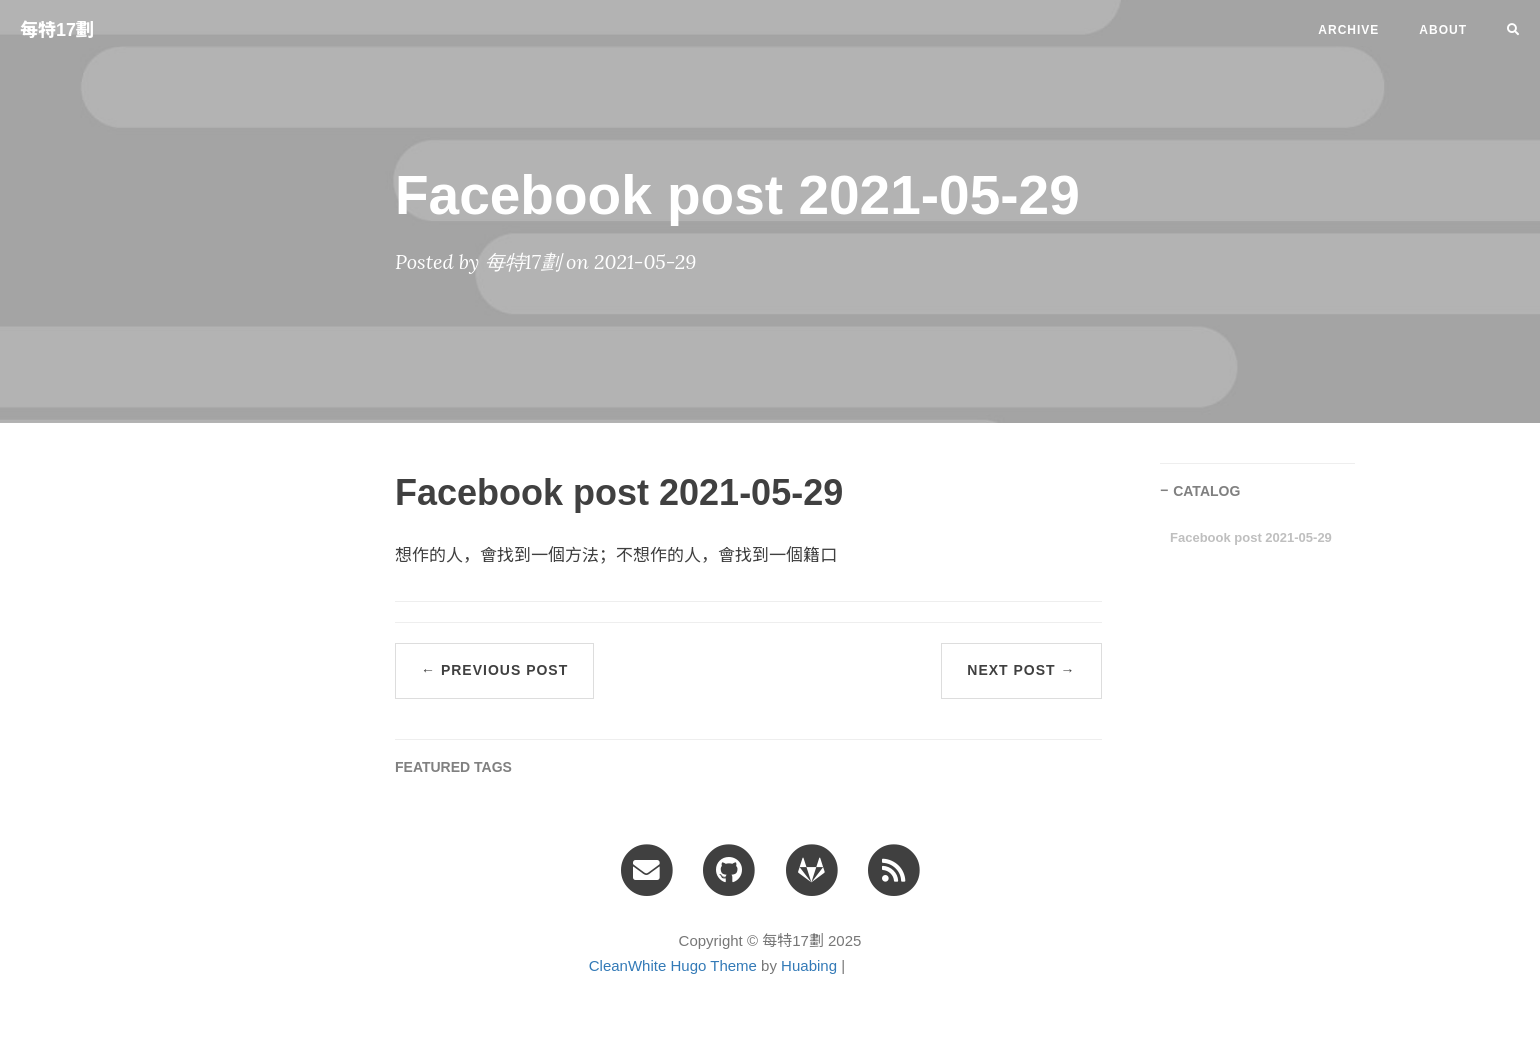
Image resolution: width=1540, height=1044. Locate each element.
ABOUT (1443, 30)
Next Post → (1021, 670)
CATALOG (1206, 491)
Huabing (809, 965)
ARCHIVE (1348, 30)
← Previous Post (494, 670)
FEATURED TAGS (453, 767)
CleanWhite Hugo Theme (673, 965)
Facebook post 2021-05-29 (1251, 537)
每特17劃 (57, 30)
